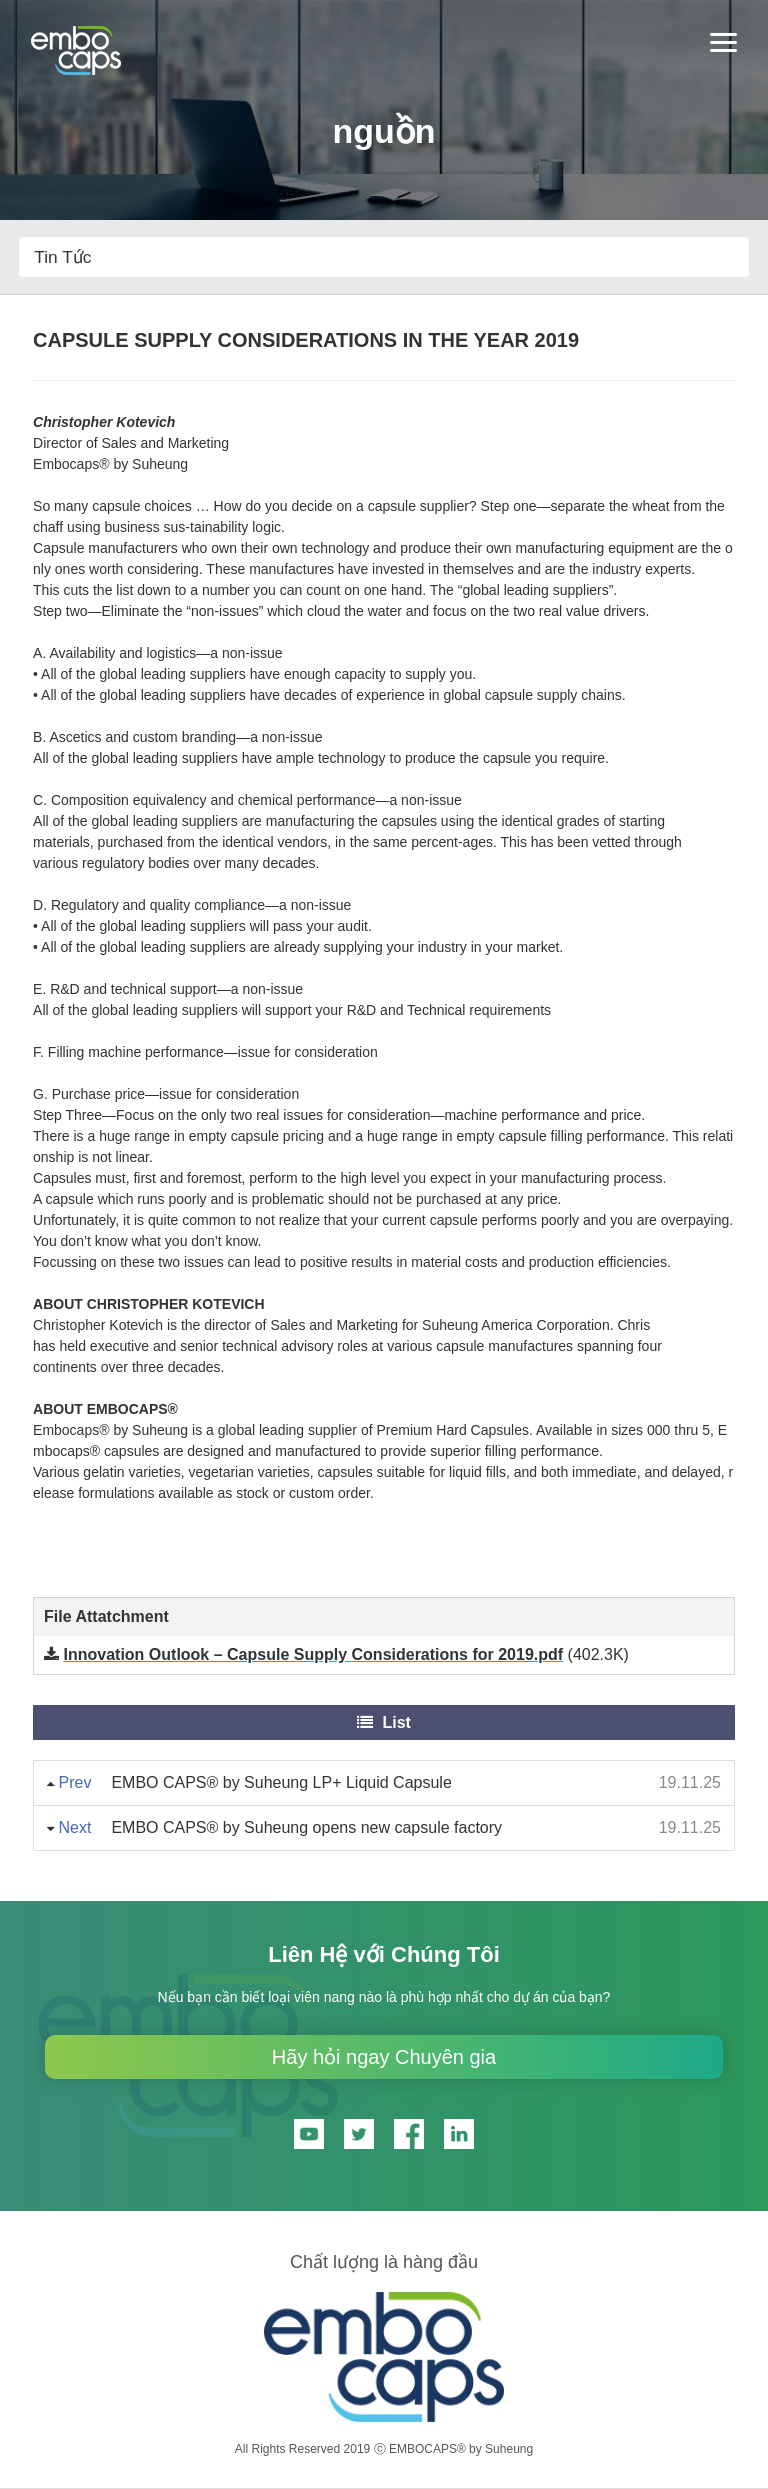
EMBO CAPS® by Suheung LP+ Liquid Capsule (281, 1782)
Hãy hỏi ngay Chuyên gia (384, 2057)
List (384, 1722)
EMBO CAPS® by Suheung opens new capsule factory (306, 1827)
